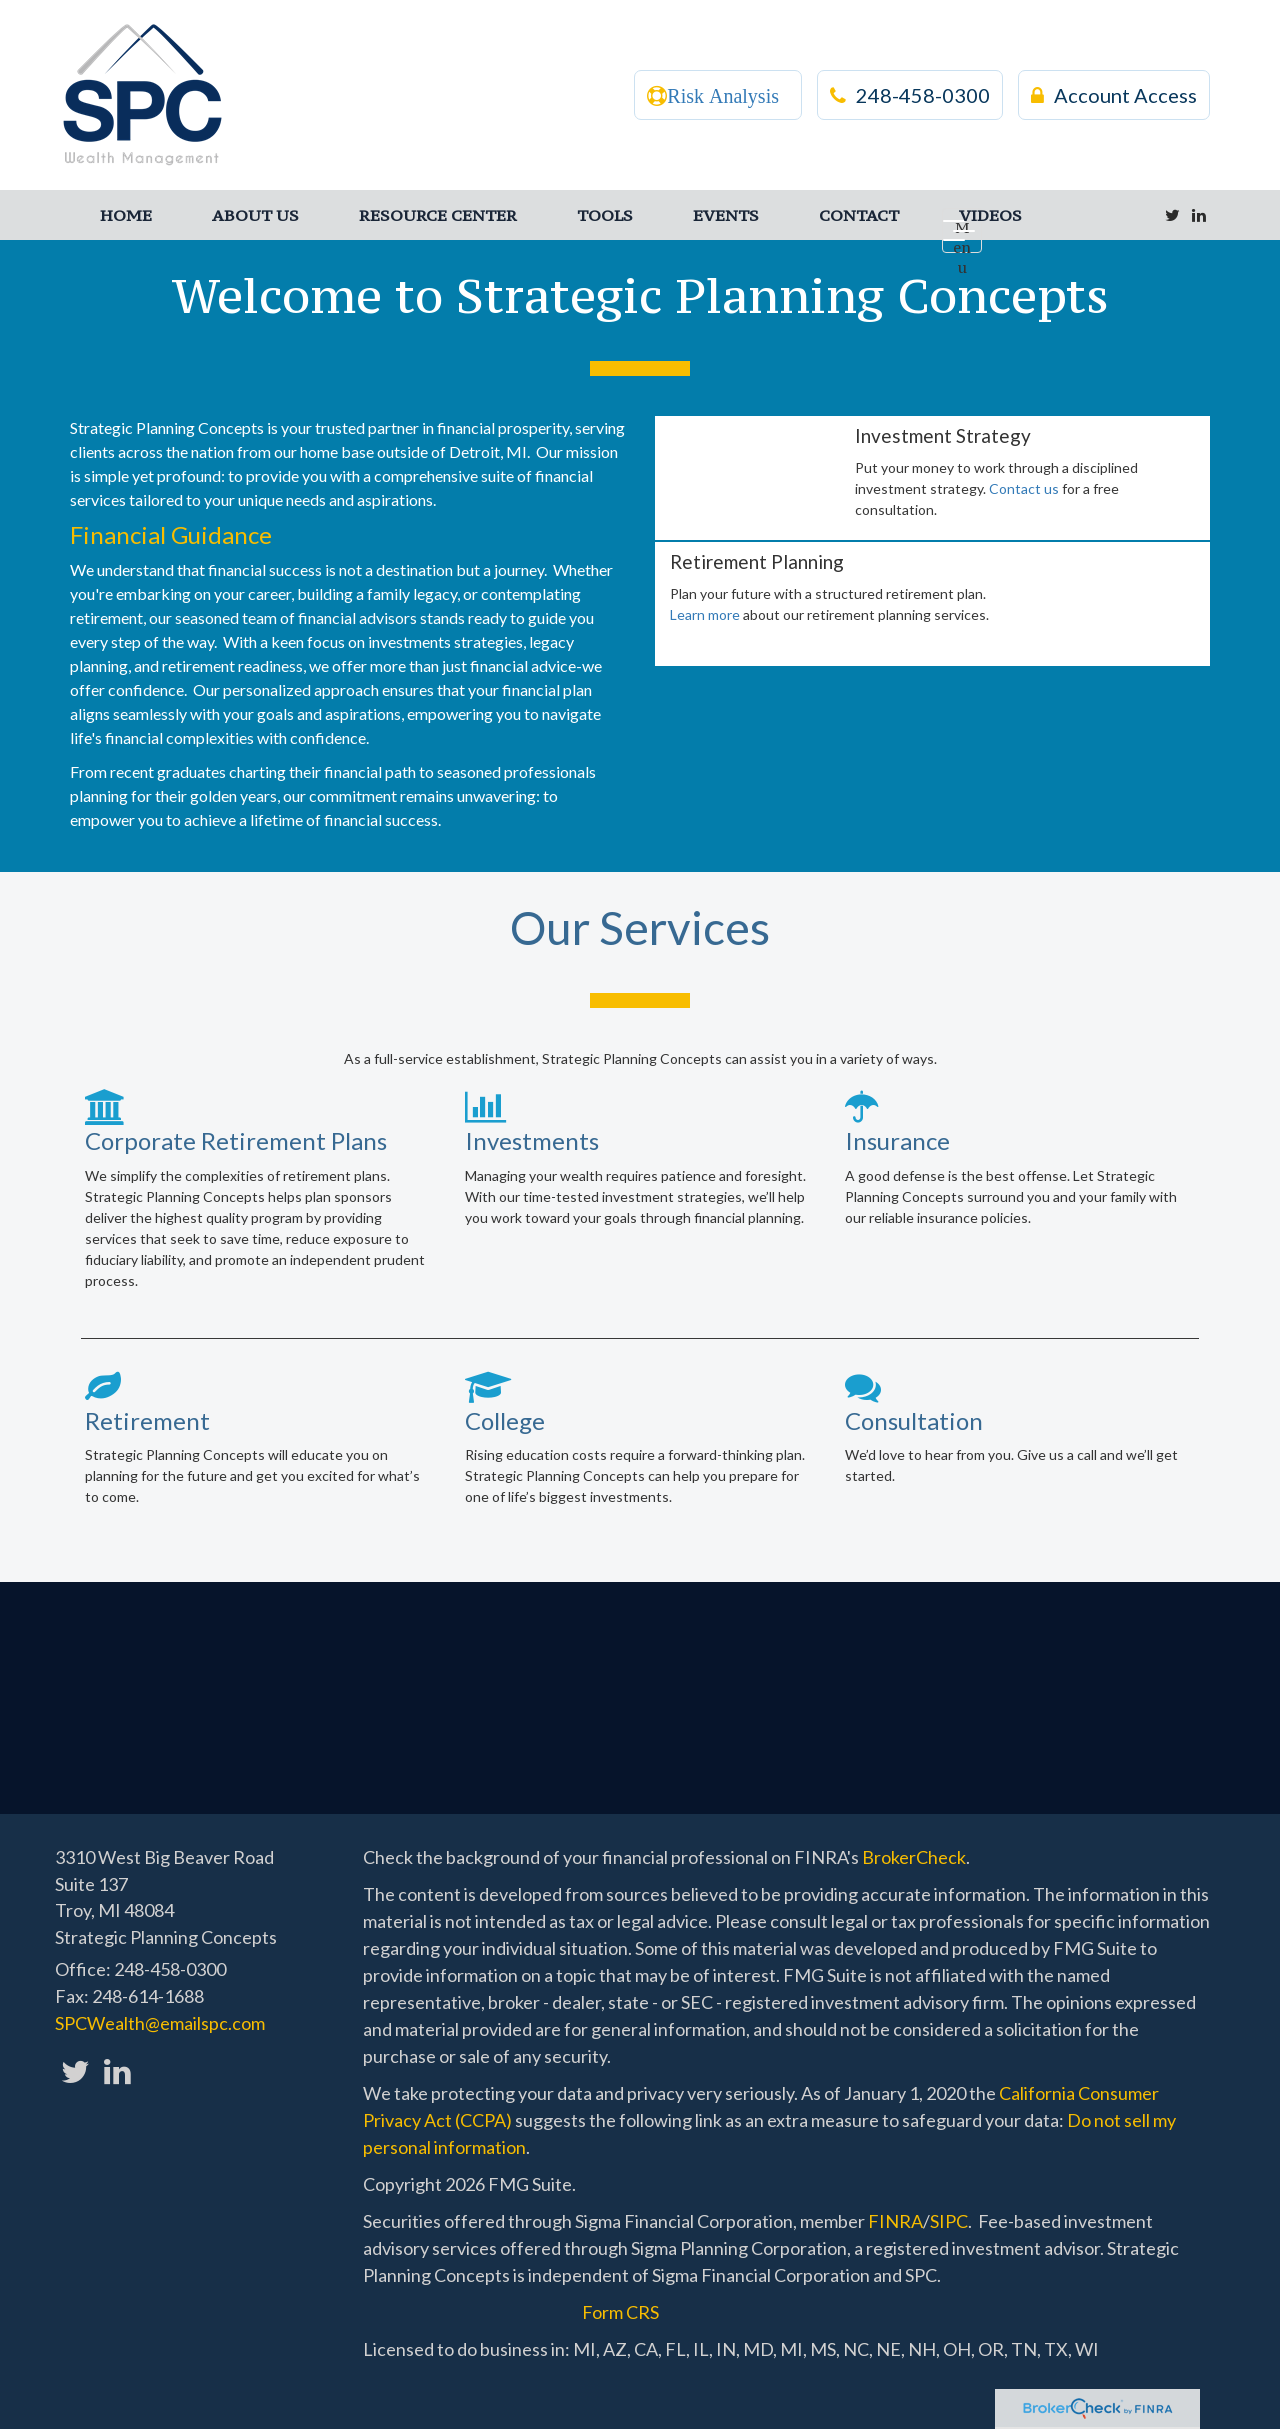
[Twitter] (1172, 215)
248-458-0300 (910, 95)
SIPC (949, 2221)
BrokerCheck (914, 1857)
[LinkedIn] (1199, 215)
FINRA (895, 2221)
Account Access (1114, 95)
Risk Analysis (723, 96)
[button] (255, 215)
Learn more (705, 614)
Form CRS (620, 2312)
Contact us (1024, 488)
